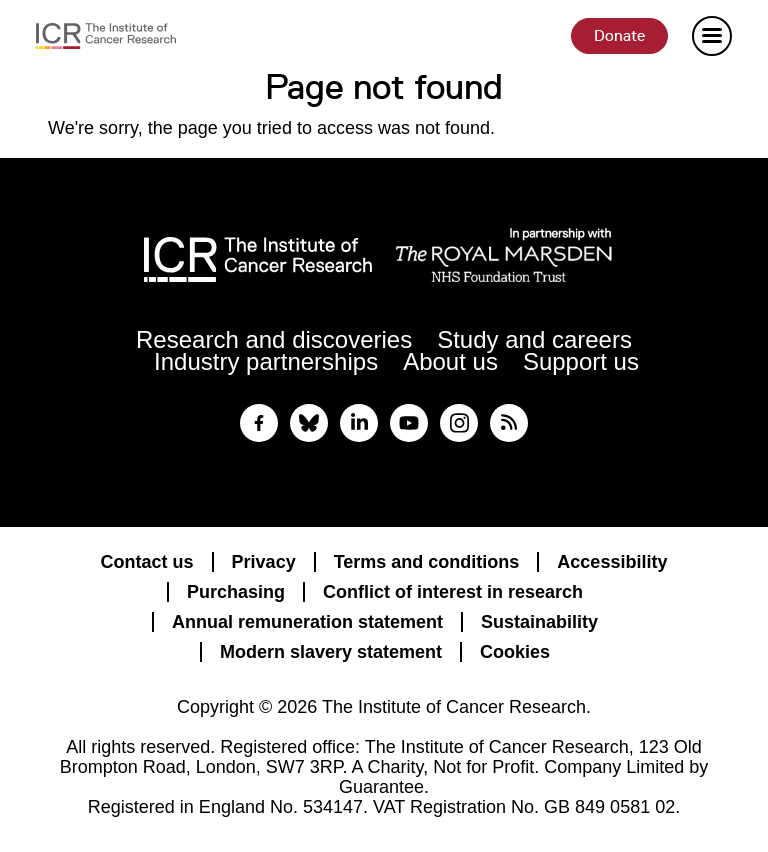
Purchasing (236, 592)
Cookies (515, 652)
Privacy (264, 562)
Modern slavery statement (331, 652)
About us (450, 361)
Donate (619, 36)
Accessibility (612, 562)
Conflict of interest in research (453, 592)
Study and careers (534, 339)
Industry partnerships (266, 361)
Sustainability (539, 622)
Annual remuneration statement (307, 622)
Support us (581, 361)
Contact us (147, 562)
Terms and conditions (427, 562)
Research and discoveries (274, 339)
